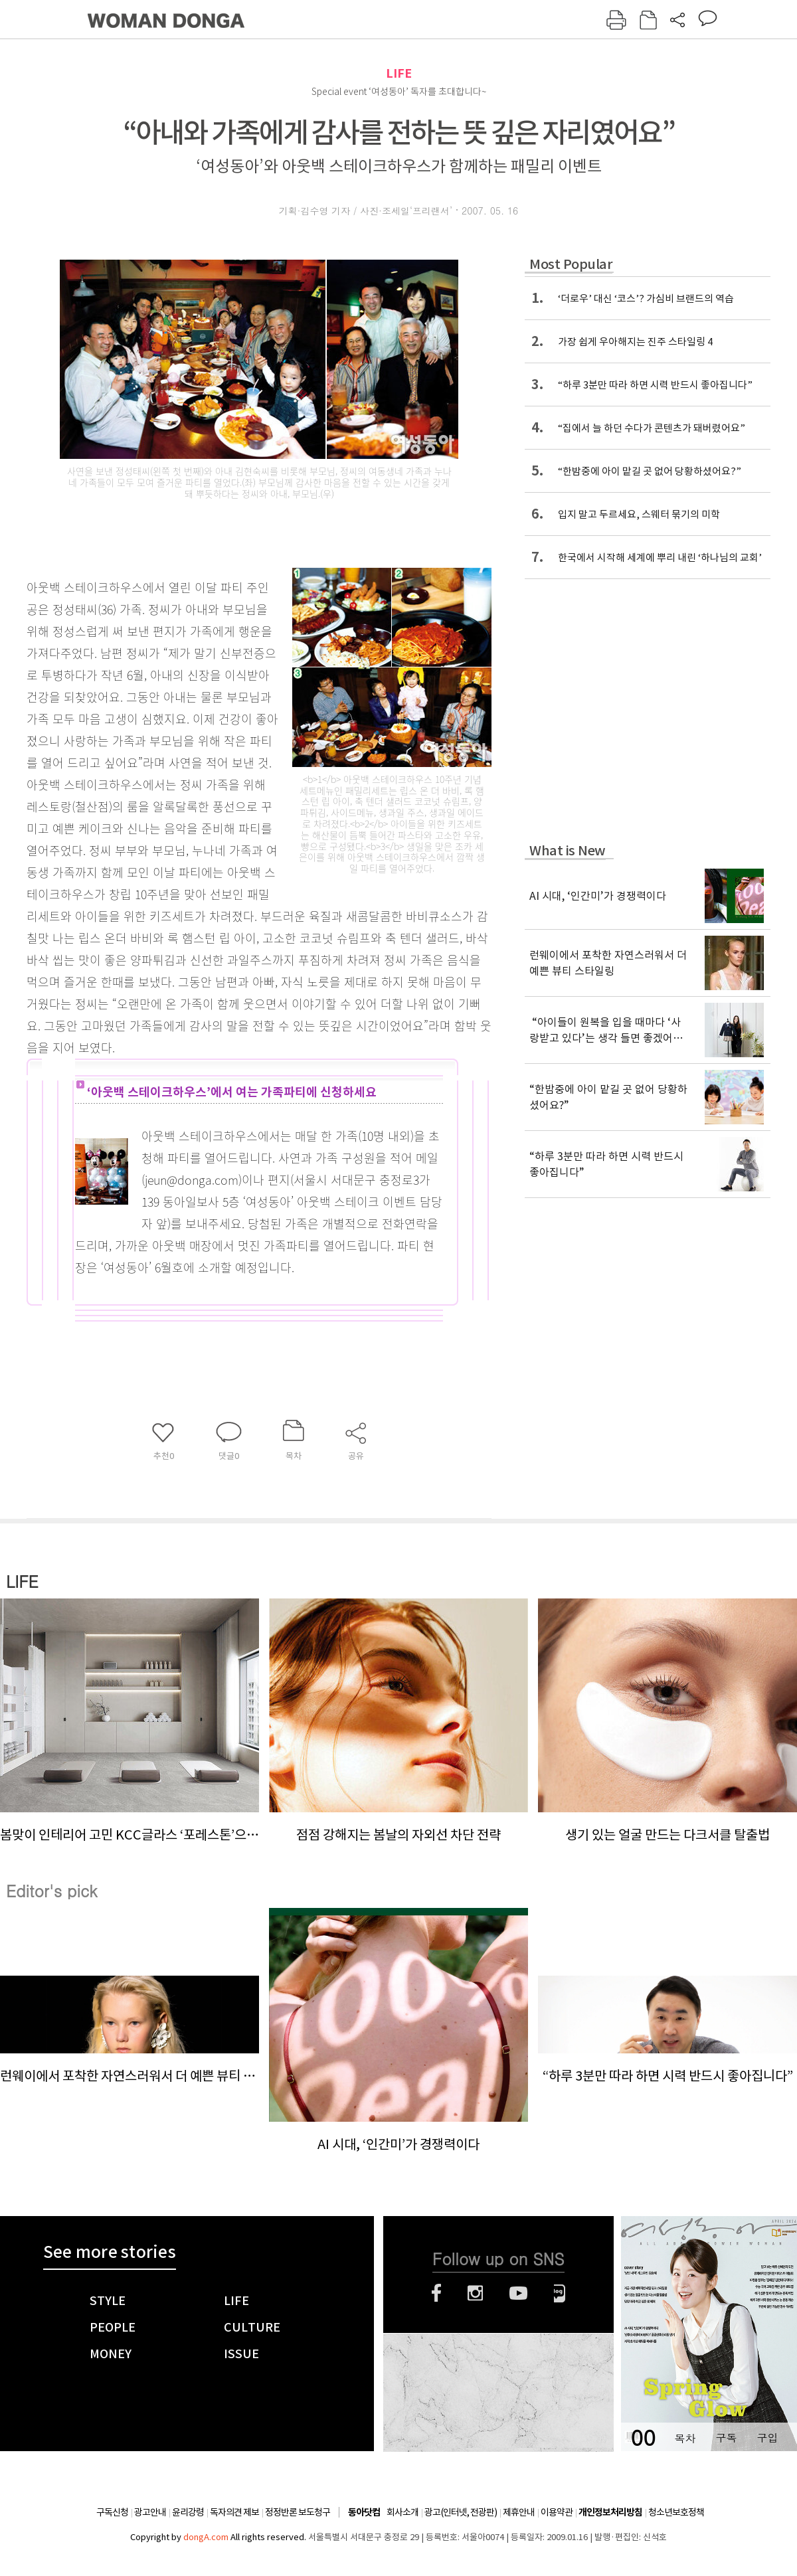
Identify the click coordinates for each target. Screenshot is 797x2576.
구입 (767, 2437)
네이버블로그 (559, 2293)
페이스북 (436, 2293)
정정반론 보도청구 (297, 2512)
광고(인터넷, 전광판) (460, 2512)
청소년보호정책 (676, 2512)
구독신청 (112, 2512)
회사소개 (402, 2512)
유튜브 (518, 2293)
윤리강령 (188, 2512)
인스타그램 (475, 2293)
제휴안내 (519, 2512)
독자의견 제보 (234, 2512)
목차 (684, 2437)
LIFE (399, 73)
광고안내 (150, 2512)
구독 (726, 2437)
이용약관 (557, 2512)
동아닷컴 (364, 2512)
